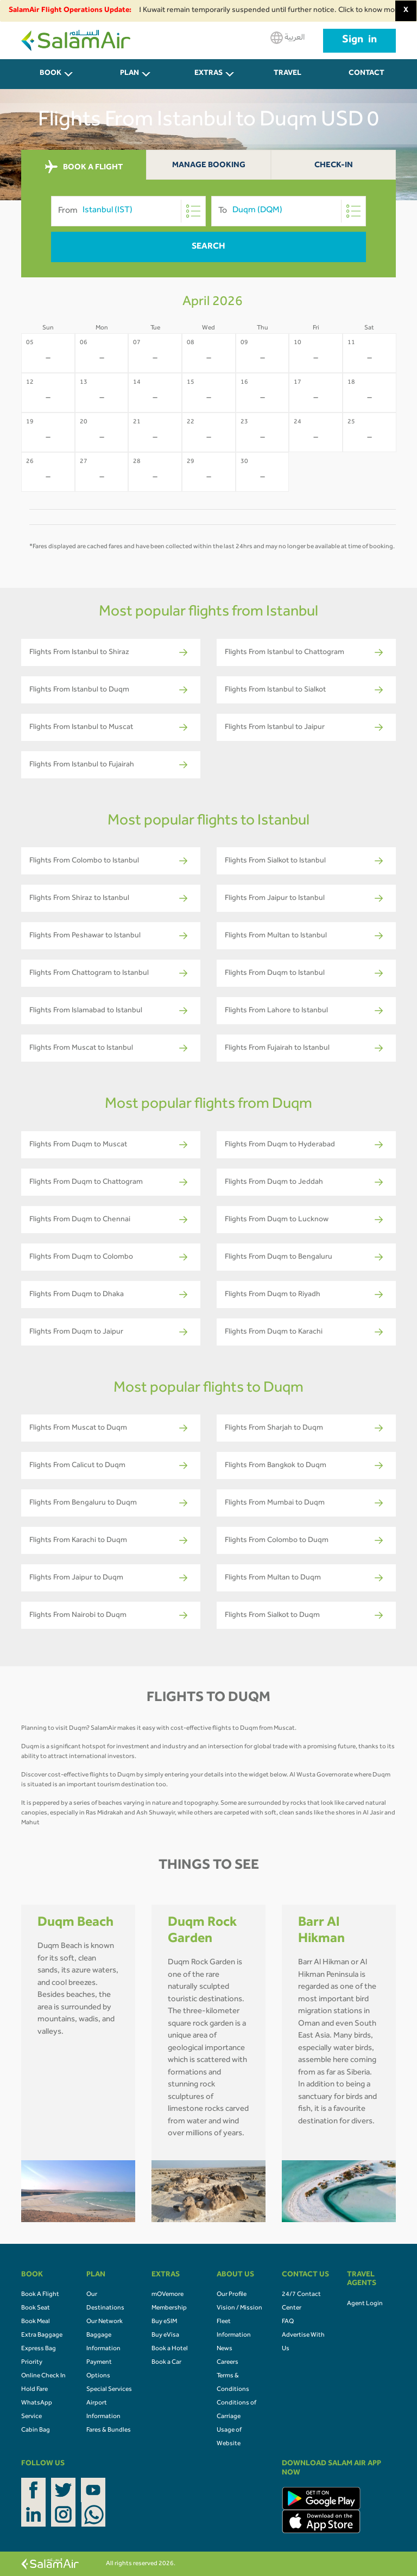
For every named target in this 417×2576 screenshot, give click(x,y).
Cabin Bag (35, 2430)
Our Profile (232, 2295)
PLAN (129, 74)
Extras (208, 74)
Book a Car (166, 2362)
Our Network (104, 2322)
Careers (227, 2362)
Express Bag (38, 2349)
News (224, 2349)
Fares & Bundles (108, 2430)
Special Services (109, 2390)
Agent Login (365, 2304)
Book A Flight (40, 2295)
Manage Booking (208, 166)
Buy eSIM (164, 2322)
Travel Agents (287, 79)
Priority (31, 2362)
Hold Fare (34, 2390)
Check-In (333, 166)
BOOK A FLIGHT (84, 167)
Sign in (359, 40)
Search (208, 247)
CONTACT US (366, 79)
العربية (287, 37)
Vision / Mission (239, 2308)
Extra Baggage (41, 2335)
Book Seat (35, 2308)
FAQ (288, 2322)
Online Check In (43, 2376)
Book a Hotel (169, 2349)
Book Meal (35, 2322)
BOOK (50, 74)
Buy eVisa (165, 2335)
